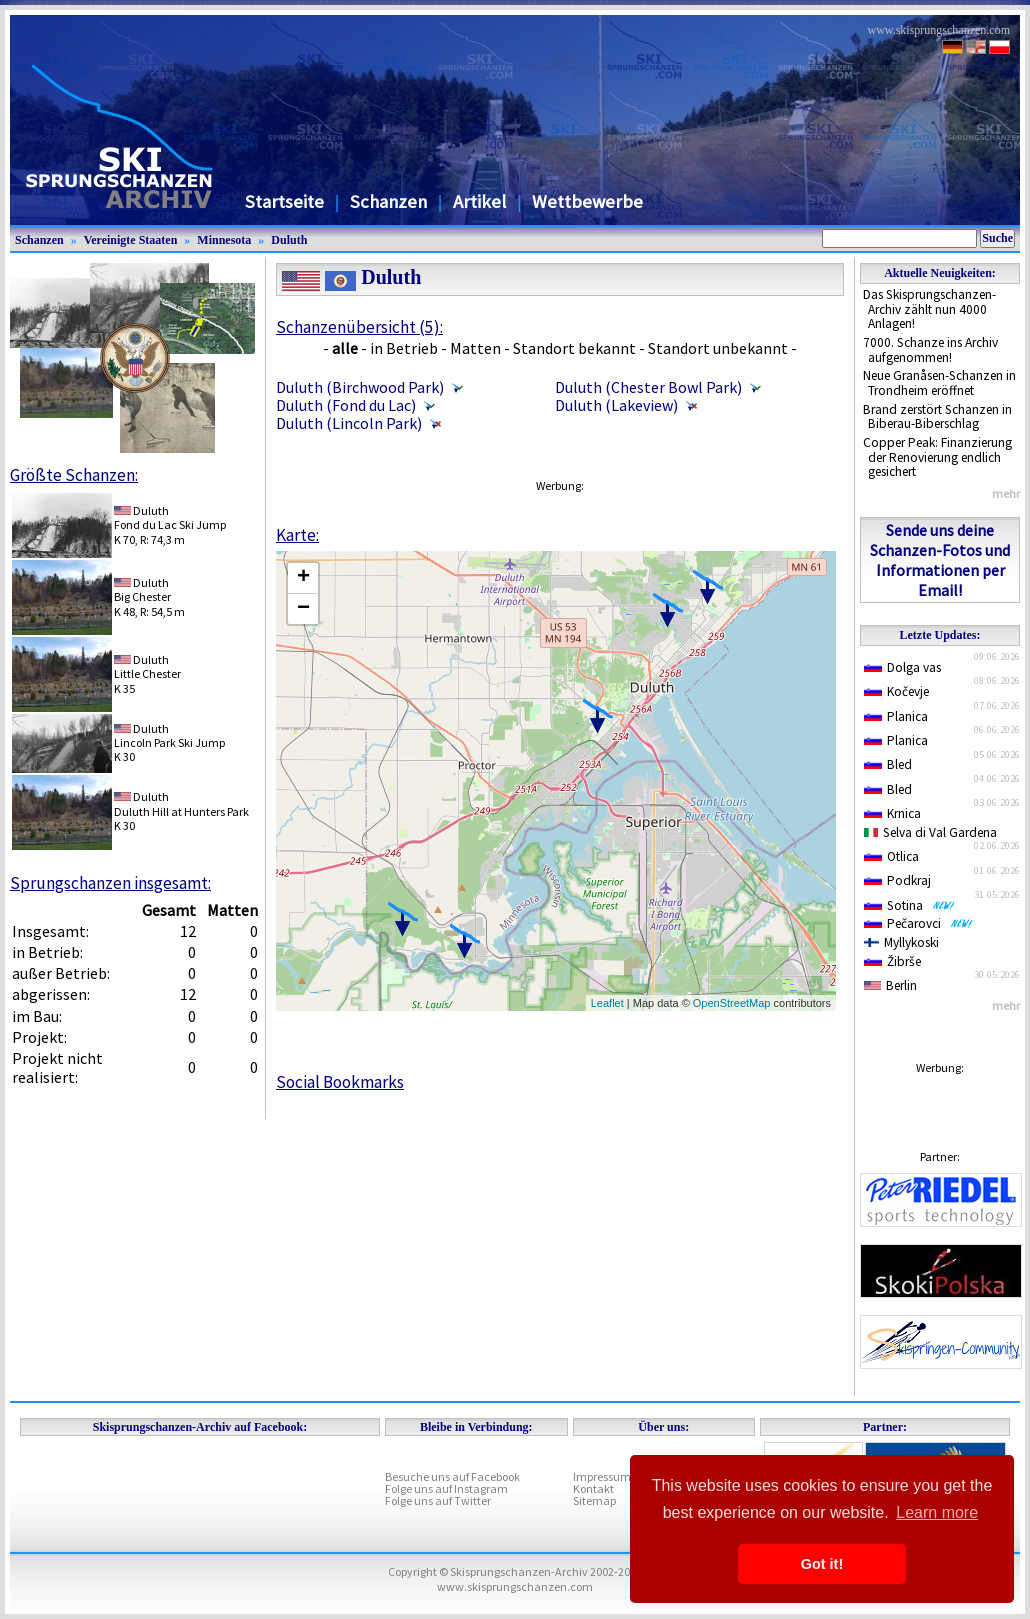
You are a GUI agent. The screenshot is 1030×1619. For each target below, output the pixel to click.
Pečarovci (918, 923)
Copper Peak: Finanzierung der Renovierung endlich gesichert (937, 457)
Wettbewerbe (587, 201)
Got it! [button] (822, 1564)
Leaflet (607, 1003)
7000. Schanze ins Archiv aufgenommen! (930, 350)
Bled (888, 764)
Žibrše (892, 961)
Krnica (892, 813)
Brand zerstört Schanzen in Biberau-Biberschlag (937, 417)
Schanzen (388, 201)
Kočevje (896, 691)
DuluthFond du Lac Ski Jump (170, 517)
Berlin (890, 985)
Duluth (289, 240)
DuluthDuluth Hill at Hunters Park (181, 803)
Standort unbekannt (718, 348)
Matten (475, 348)
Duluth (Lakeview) (616, 405)
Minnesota (224, 240)
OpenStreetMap (732, 1003)
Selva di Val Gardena (930, 832)
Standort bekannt (574, 348)
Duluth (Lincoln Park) (349, 423)
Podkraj (897, 880)
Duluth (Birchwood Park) (360, 387)
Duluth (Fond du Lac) (346, 405)
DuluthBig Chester (142, 589)
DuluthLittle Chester (147, 666)
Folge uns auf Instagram (446, 1488)
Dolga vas (902, 667)
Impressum (602, 1476)
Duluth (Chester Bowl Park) (648, 387)
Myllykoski (901, 942)
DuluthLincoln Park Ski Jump (169, 735)
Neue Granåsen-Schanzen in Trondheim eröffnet (939, 383)
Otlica (891, 856)
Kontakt (593, 1488)
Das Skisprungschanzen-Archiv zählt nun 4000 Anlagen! (929, 309)
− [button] (303, 609)
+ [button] (303, 578)
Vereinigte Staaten (131, 240)
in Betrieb (404, 348)
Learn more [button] (937, 1512)
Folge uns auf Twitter (438, 1500)
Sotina (909, 905)
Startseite (284, 201)
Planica (896, 716)
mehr (1006, 493)
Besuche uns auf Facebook (452, 1476)
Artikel (479, 201)
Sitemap (594, 1500)
